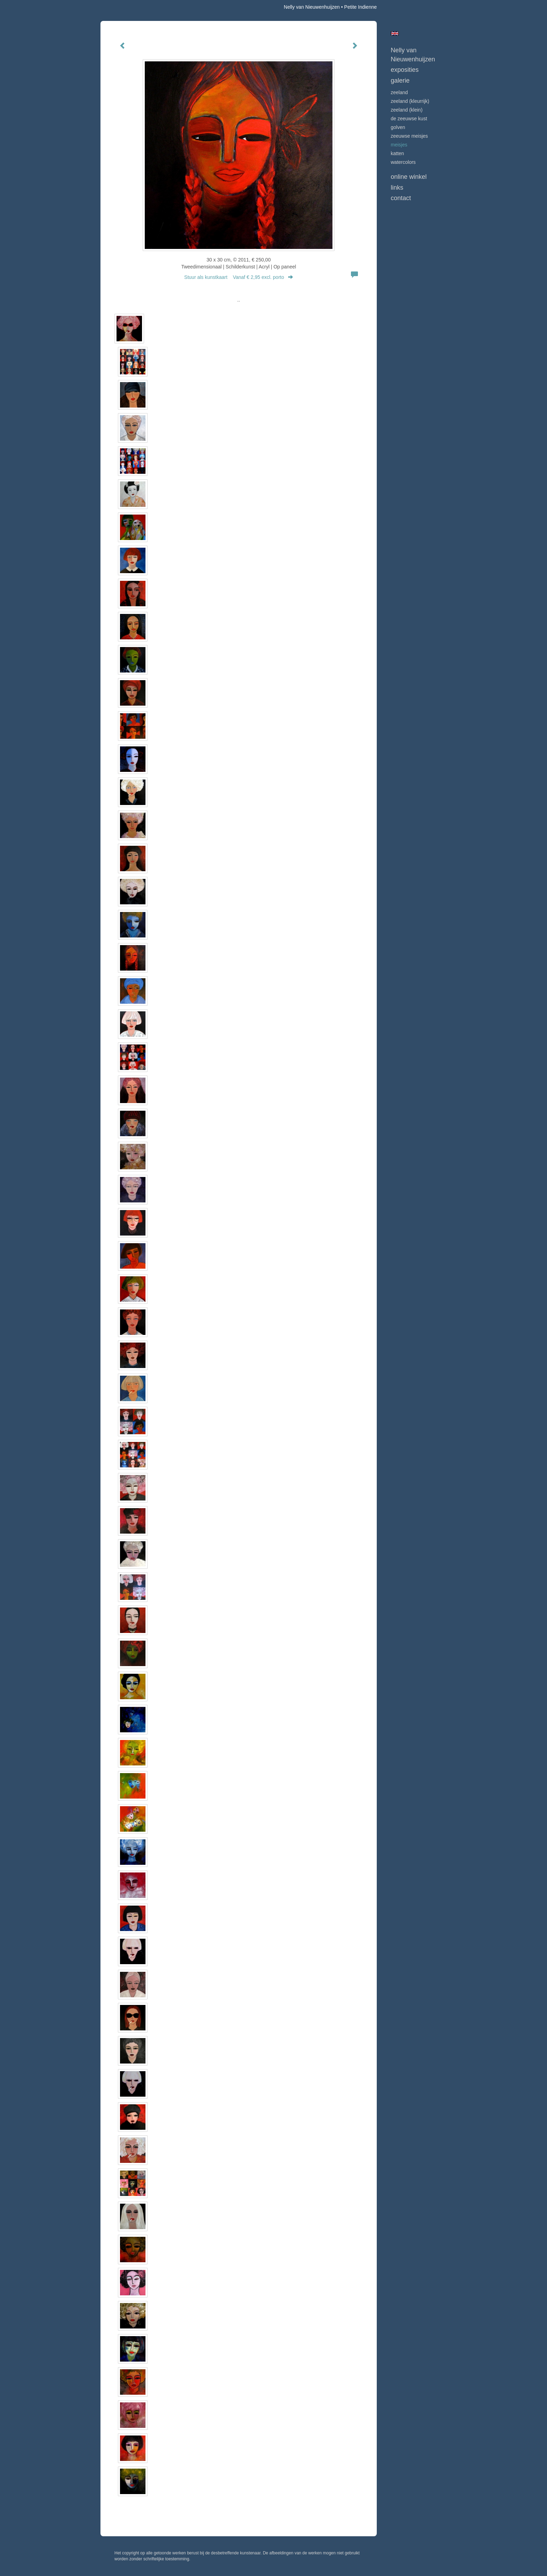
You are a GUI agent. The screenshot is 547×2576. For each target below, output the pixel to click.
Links (397, 187)
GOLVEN (398, 127)
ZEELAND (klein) (406, 110)
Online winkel (409, 176)
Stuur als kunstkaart (238, 277)
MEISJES (399, 144)
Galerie (400, 80)
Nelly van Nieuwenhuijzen (312, 7)
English (395, 33)
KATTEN (397, 153)
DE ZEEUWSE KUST (409, 118)
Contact (401, 198)
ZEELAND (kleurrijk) (410, 101)
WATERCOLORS (403, 162)
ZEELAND (399, 92)
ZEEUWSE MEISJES (409, 136)
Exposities (405, 69)
